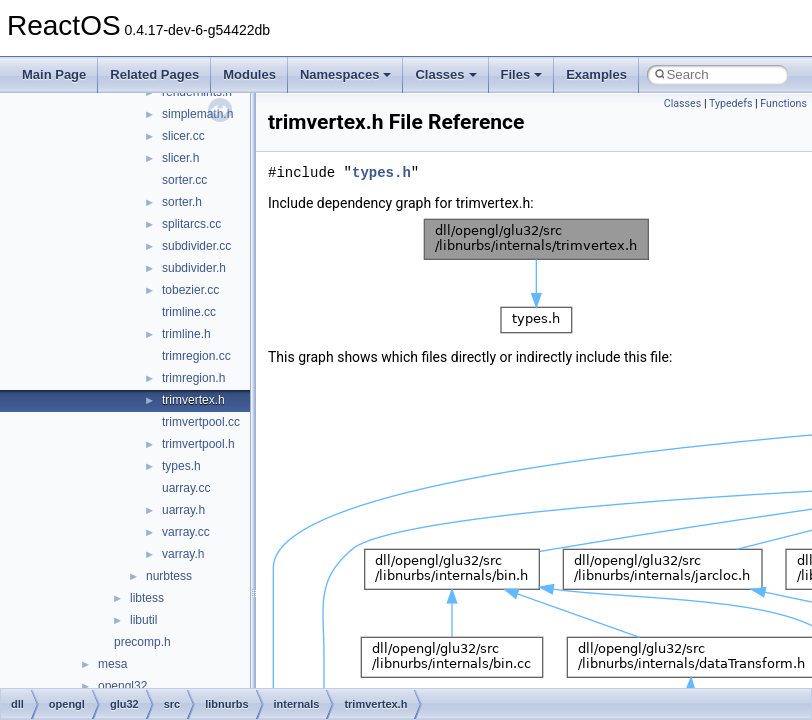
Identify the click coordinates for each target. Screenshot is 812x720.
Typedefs (731, 103)
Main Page (54, 74)
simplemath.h (197, 114)
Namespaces (346, 74)
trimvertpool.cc (201, 422)
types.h (181, 466)
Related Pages (154, 74)
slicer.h (180, 158)
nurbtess (169, 576)
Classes (445, 74)
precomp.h (142, 642)
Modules (249, 74)
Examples (596, 74)
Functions (783, 103)
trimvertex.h (193, 400)
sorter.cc (184, 180)
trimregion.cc (196, 356)
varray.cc (186, 532)
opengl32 (122, 686)
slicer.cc (183, 136)
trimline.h (186, 334)
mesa (112, 664)
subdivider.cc (196, 246)
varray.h (183, 554)
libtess (147, 598)
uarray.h (183, 510)
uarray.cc (186, 488)
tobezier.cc (190, 290)
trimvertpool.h (198, 444)
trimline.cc (189, 312)
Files (522, 74)
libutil (143, 620)
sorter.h (182, 202)
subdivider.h (194, 268)
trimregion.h (193, 378)
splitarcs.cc (191, 224)
